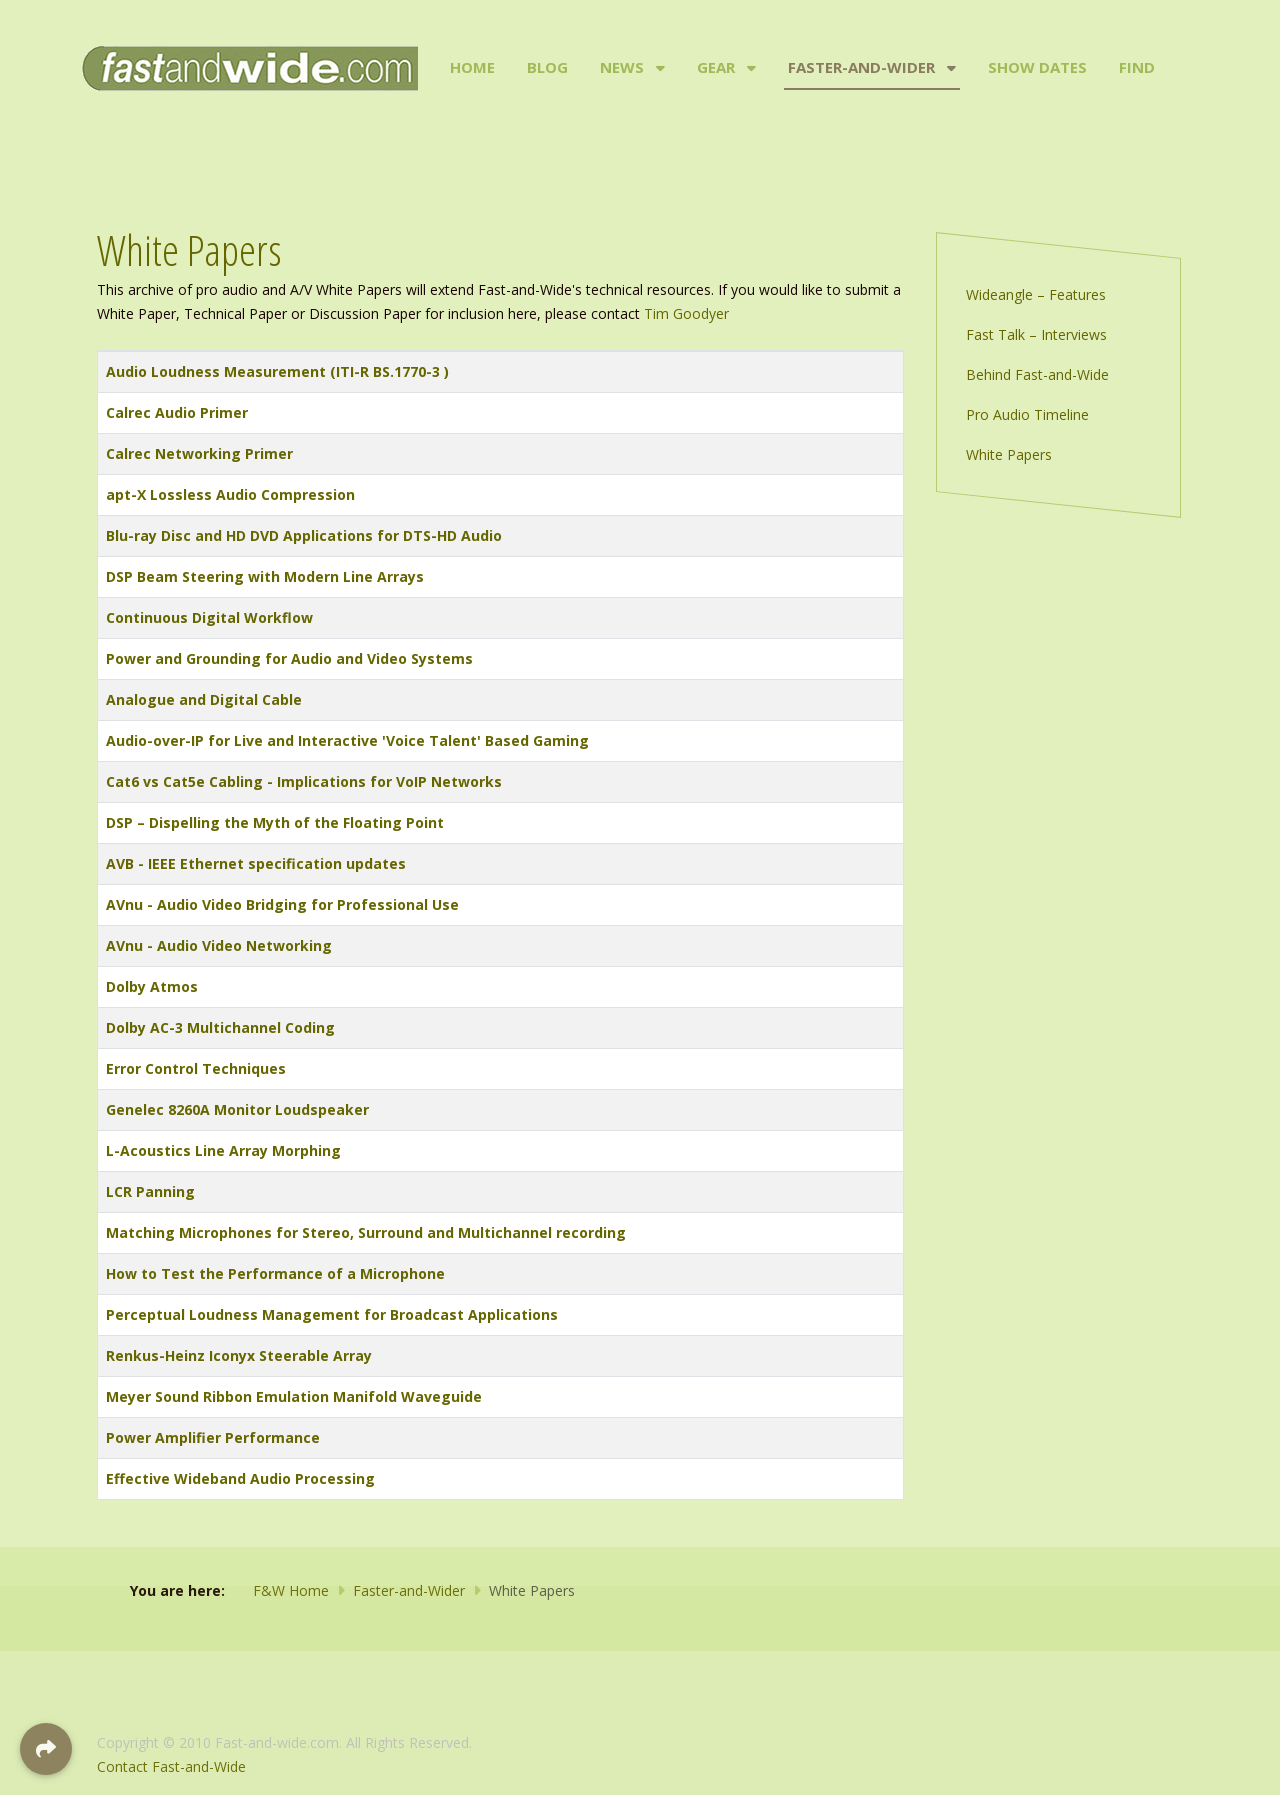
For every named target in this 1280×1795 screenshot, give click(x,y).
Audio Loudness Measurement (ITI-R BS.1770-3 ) (277, 371)
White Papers (1009, 454)
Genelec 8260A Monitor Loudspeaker (237, 1109)
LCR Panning (150, 1191)
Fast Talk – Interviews (1036, 334)
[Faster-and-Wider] (949, 68)
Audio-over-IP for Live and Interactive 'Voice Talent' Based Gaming (347, 740)
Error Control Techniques (196, 1068)
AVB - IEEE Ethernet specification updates (256, 863)
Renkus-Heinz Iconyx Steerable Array (239, 1355)
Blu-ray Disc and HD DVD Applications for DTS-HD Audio (304, 535)
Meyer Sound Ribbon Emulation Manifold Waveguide (294, 1396)
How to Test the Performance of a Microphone (275, 1273)
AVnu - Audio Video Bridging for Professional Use (282, 904)
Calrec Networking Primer (199, 453)
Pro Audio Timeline (1027, 414)
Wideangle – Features (1036, 294)
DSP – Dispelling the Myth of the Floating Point (275, 822)
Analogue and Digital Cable (204, 699)
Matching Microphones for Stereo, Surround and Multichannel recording (366, 1232)
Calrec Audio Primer (177, 412)
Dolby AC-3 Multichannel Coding (220, 1027)
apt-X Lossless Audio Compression (230, 494)
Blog (547, 67)
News (622, 67)
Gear (716, 67)
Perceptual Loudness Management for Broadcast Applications (332, 1314)
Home (472, 67)
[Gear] (749, 68)
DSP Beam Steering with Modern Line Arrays (265, 576)
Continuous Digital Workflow (209, 617)
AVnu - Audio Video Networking (219, 945)
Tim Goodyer (686, 313)
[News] (658, 68)
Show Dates (1037, 67)
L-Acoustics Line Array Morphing (223, 1150)
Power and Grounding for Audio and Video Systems (289, 658)
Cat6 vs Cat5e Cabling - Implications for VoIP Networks (304, 781)
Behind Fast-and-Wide (1037, 374)
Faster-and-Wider (861, 67)
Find (1137, 67)
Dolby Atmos (152, 986)
